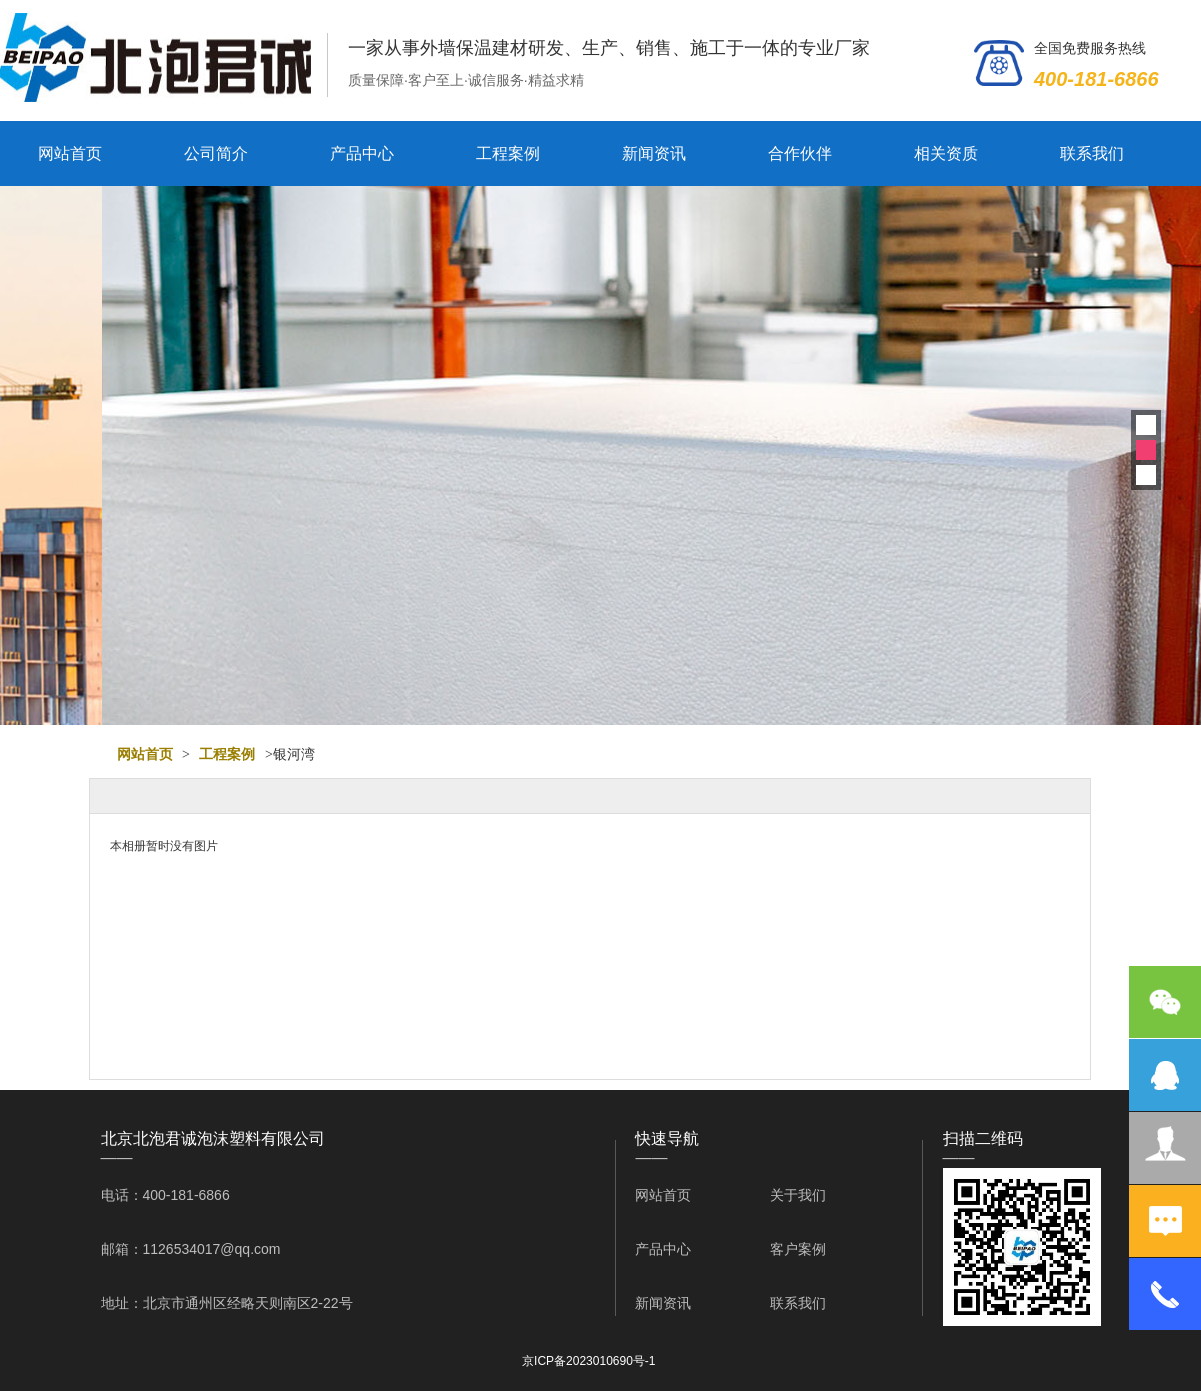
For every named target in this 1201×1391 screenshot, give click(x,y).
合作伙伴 (800, 153)
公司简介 (216, 153)
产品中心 (362, 153)
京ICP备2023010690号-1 (588, 1361)
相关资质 (946, 153)
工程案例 (508, 153)
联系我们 (1092, 153)
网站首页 (70, 153)
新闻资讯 (654, 153)
